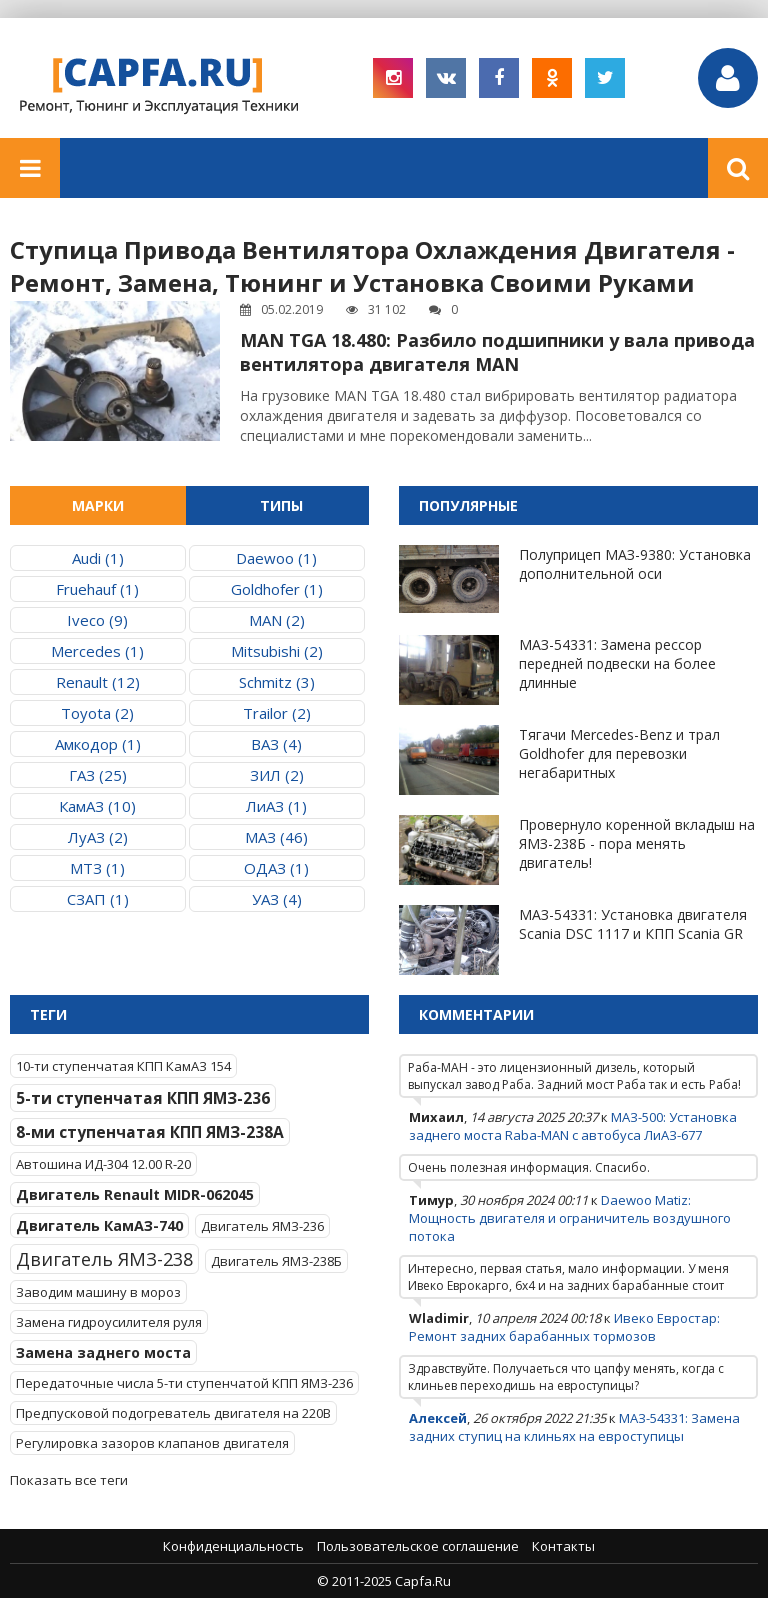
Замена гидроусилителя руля (109, 1322)
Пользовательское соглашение (418, 1546)
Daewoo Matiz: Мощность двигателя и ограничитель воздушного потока (570, 1218)
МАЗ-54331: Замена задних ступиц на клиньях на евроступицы (574, 1427)
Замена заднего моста (103, 1352)
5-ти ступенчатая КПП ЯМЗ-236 (143, 1098)
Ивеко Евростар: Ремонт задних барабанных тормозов (564, 1327)
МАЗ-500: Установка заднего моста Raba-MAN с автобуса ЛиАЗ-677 (573, 1126)
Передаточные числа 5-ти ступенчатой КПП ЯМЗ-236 (184, 1383)
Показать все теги (69, 1480)
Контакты (563, 1546)
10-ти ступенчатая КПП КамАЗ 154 (123, 1066)
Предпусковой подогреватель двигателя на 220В (173, 1413)
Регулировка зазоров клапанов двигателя (152, 1443)
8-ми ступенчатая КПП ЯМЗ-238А (150, 1132)
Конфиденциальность (233, 1546)
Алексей (438, 1418)
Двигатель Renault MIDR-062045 (135, 1194)
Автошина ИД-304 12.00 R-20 (103, 1164)
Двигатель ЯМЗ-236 (262, 1226)
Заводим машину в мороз (98, 1292)
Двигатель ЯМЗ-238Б (276, 1261)
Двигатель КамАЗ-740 (99, 1225)
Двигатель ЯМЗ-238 (104, 1259)
